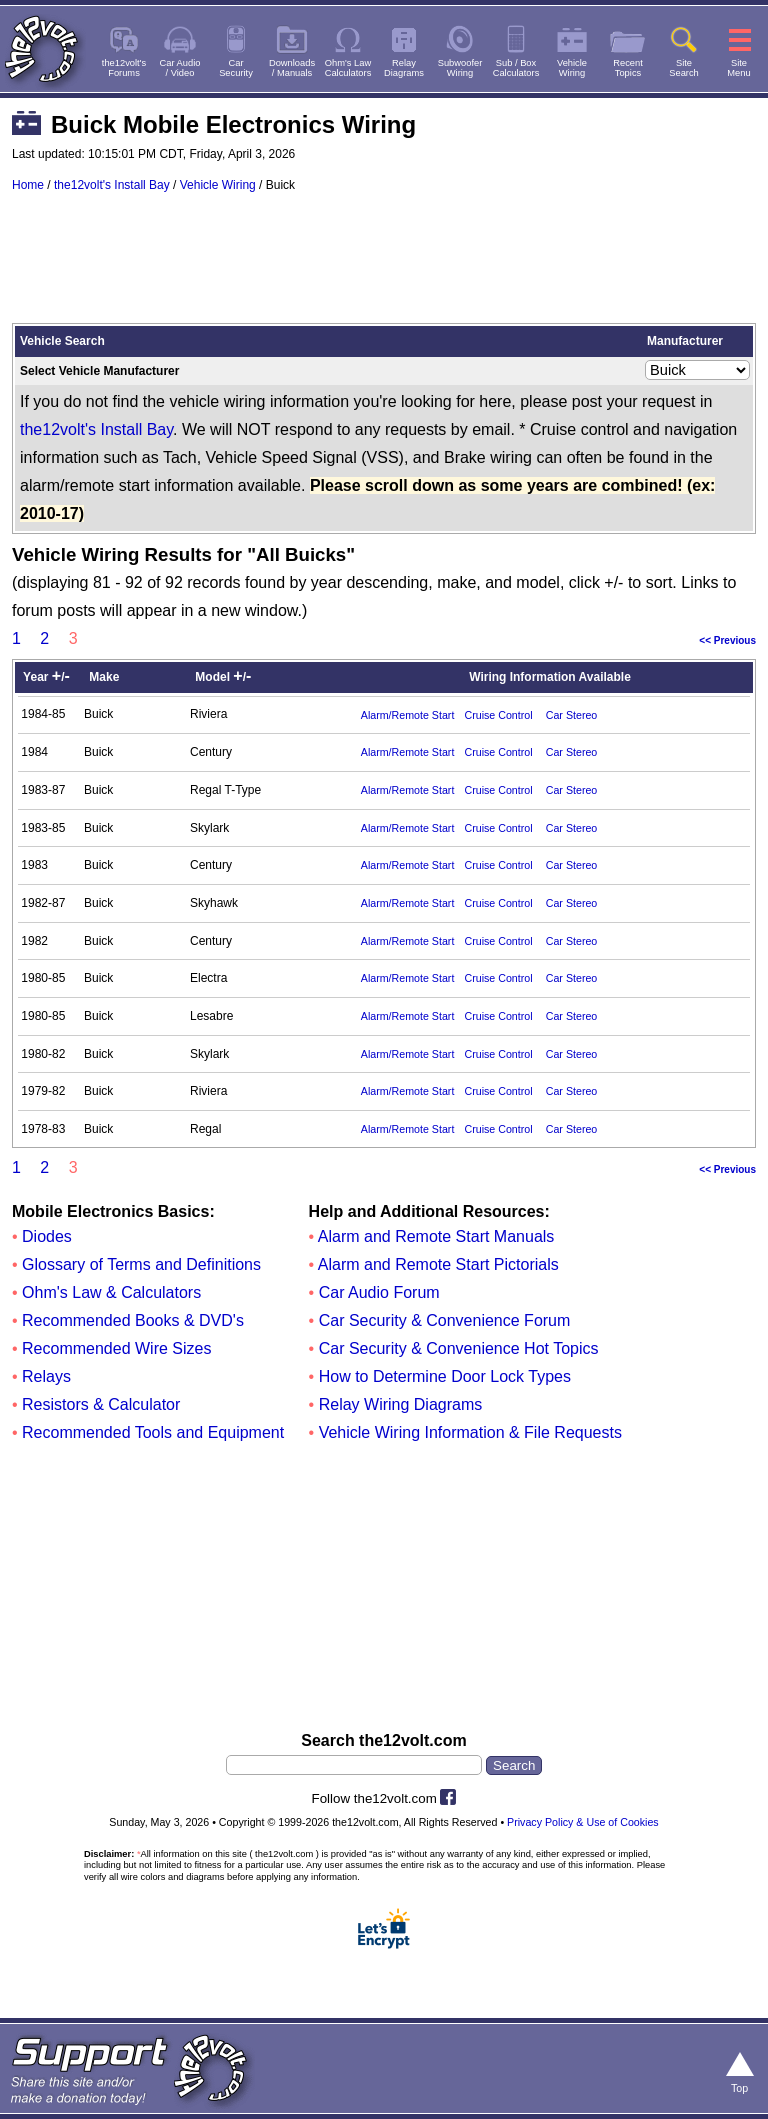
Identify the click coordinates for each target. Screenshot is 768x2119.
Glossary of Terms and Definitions (141, 1264)
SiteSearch (684, 68)
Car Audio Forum (379, 1292)
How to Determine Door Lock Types (445, 1376)
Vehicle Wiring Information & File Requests (470, 1432)
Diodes (47, 1236)
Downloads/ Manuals (292, 68)
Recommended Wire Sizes (116, 1348)
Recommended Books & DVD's (133, 1320)
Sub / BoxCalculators (516, 68)
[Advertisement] (384, 267)
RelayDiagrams (404, 68)
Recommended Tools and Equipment (153, 1432)
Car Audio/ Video (180, 68)
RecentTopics (628, 68)
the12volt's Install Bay (112, 185)
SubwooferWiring (460, 68)
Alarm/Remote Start (408, 715)
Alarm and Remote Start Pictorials (438, 1264)
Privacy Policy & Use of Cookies (583, 1822)
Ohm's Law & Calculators (111, 1292)
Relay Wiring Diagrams (401, 1404)
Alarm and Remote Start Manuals (436, 1236)
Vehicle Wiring (218, 185)
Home (28, 185)
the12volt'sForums (124, 68)
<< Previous (727, 640)
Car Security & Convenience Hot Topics (459, 1348)
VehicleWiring (572, 68)
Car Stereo (572, 715)
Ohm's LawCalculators (348, 68)
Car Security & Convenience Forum (445, 1320)
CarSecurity (236, 68)
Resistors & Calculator (101, 1404)
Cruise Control (498, 715)
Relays (46, 1376)
